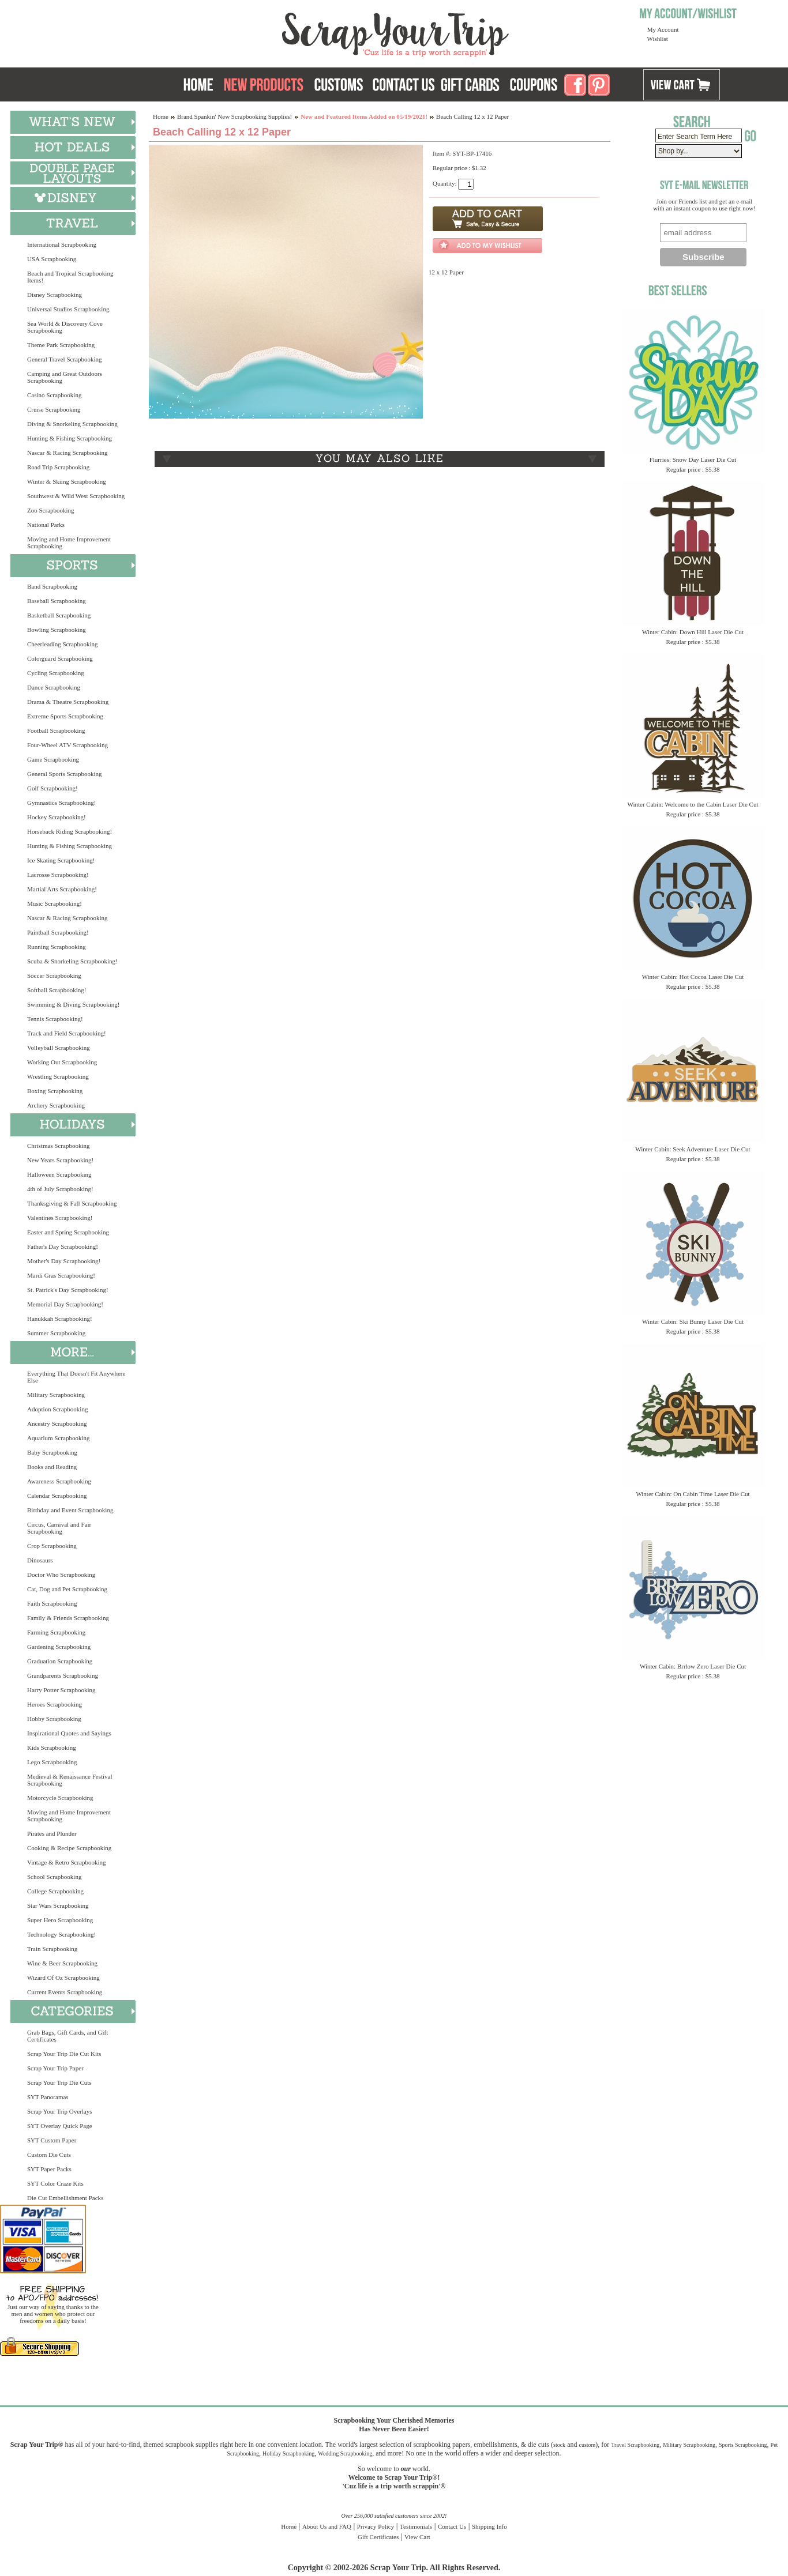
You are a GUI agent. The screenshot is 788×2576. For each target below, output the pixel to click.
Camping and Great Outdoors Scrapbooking (64, 377)
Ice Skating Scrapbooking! (61, 860)
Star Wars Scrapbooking (57, 1905)
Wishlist (657, 38)
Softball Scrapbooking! (56, 989)
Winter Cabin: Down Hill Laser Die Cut (693, 631)
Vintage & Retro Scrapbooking (66, 1862)
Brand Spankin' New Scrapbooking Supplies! (234, 116)
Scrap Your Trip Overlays (59, 2111)
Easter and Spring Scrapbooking (68, 1232)
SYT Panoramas (48, 2096)
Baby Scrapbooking (52, 1452)
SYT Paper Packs (49, 2169)
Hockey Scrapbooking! (56, 817)
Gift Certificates (378, 2536)
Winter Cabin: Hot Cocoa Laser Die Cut (693, 976)
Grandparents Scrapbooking (62, 1675)
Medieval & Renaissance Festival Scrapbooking (69, 1780)
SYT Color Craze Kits (55, 2183)
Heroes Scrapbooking (54, 1704)
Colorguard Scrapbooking (60, 658)
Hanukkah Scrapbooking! (59, 1318)
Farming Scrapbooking (56, 1632)
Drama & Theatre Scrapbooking (67, 701)
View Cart (417, 2536)
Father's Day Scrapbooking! (62, 1246)
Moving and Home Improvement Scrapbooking (69, 542)
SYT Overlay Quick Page (59, 2125)
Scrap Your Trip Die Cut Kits (64, 2053)
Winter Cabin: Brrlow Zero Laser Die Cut (693, 1666)
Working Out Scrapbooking (62, 1062)
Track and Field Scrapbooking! (66, 1033)
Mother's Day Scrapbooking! (63, 1260)
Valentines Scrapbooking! (59, 1217)
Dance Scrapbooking (53, 687)
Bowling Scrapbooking (56, 629)
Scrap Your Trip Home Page (317, 31)
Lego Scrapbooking (52, 1761)
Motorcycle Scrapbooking (60, 1797)
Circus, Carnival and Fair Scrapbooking (59, 1528)
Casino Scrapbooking (54, 394)
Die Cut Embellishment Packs (65, 2197)
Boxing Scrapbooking (54, 1090)
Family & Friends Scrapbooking (68, 1617)
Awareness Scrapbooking (59, 1481)
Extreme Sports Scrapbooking (65, 716)
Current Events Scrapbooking (64, 1992)
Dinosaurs (40, 1560)
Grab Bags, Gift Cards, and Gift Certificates (67, 2036)
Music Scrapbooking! (54, 903)
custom (587, 2445)
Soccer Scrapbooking (54, 975)
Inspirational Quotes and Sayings (69, 1733)
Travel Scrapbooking (635, 2445)
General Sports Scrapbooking (64, 773)
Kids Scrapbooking (51, 1747)
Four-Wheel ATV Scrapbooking (67, 744)
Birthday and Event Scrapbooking (70, 1510)
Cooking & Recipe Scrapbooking (69, 1847)
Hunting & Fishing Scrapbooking (69, 438)
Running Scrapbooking (56, 946)
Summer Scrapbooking (56, 1333)
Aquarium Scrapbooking (58, 1437)
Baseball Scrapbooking (56, 600)
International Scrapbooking (61, 244)
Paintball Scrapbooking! (58, 932)
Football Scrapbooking (56, 730)
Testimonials (416, 2526)
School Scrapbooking (54, 1876)
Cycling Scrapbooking (55, 672)
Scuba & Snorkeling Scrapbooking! (72, 961)
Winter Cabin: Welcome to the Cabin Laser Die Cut (693, 804)
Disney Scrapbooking (54, 294)
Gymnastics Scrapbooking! (61, 802)
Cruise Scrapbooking (54, 409)
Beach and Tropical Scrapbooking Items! (70, 277)
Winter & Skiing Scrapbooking (66, 481)
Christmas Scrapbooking (58, 1145)
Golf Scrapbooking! (52, 788)
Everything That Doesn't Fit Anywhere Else (76, 1377)
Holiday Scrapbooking (288, 2453)
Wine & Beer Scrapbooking (62, 1963)
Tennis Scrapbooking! (55, 1018)
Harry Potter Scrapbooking (61, 1689)
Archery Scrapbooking (56, 1105)
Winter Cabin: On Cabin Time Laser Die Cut (692, 1493)
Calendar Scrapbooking (57, 1495)
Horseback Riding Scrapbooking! (69, 831)
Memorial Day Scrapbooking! (65, 1304)
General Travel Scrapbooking (64, 359)
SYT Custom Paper (51, 2140)
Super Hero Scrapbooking (60, 1919)
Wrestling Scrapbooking (58, 1076)
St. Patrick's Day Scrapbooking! (67, 1289)
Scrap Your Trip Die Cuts (59, 2082)
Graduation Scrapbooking (59, 1661)
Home (160, 116)
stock (559, 2445)
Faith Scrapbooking (52, 1603)
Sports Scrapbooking (743, 2445)
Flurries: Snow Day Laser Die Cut (693, 459)
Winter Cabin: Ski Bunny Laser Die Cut (693, 1321)
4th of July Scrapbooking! (60, 1188)
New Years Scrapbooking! (60, 1160)
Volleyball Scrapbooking (58, 1047)
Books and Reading (52, 1466)
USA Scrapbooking (51, 258)
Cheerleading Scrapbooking (62, 644)
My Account (663, 29)
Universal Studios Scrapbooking (68, 309)
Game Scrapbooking (53, 759)
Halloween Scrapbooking (59, 1174)
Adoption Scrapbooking (57, 1409)
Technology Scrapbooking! (61, 1934)
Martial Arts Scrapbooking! (62, 889)
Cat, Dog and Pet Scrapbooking (67, 1588)
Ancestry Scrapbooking (57, 1423)
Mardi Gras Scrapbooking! (61, 1275)
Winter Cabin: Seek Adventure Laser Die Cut (692, 1149)
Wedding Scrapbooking (345, 2453)
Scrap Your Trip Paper (55, 2068)
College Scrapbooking (55, 1891)
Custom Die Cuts (49, 2154)
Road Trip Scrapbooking (58, 467)
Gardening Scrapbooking (59, 1646)
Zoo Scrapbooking (50, 510)
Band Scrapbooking (52, 586)
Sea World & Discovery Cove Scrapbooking (65, 327)
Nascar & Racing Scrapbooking (67, 452)
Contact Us (452, 2526)
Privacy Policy (375, 2526)
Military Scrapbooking (56, 1394)
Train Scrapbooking (52, 1948)
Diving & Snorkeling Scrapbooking (72, 423)
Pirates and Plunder (52, 1833)
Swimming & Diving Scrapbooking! (73, 1004)
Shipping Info (489, 2526)
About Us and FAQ (326, 2526)
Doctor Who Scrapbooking (61, 1574)
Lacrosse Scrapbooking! (58, 874)
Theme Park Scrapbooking (61, 344)
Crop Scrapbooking (52, 1545)
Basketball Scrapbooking (59, 615)
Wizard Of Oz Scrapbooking (63, 1977)
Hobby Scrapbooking (54, 1718)
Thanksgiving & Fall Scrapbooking (72, 1203)
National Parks (46, 524)
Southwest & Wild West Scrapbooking (76, 495)
